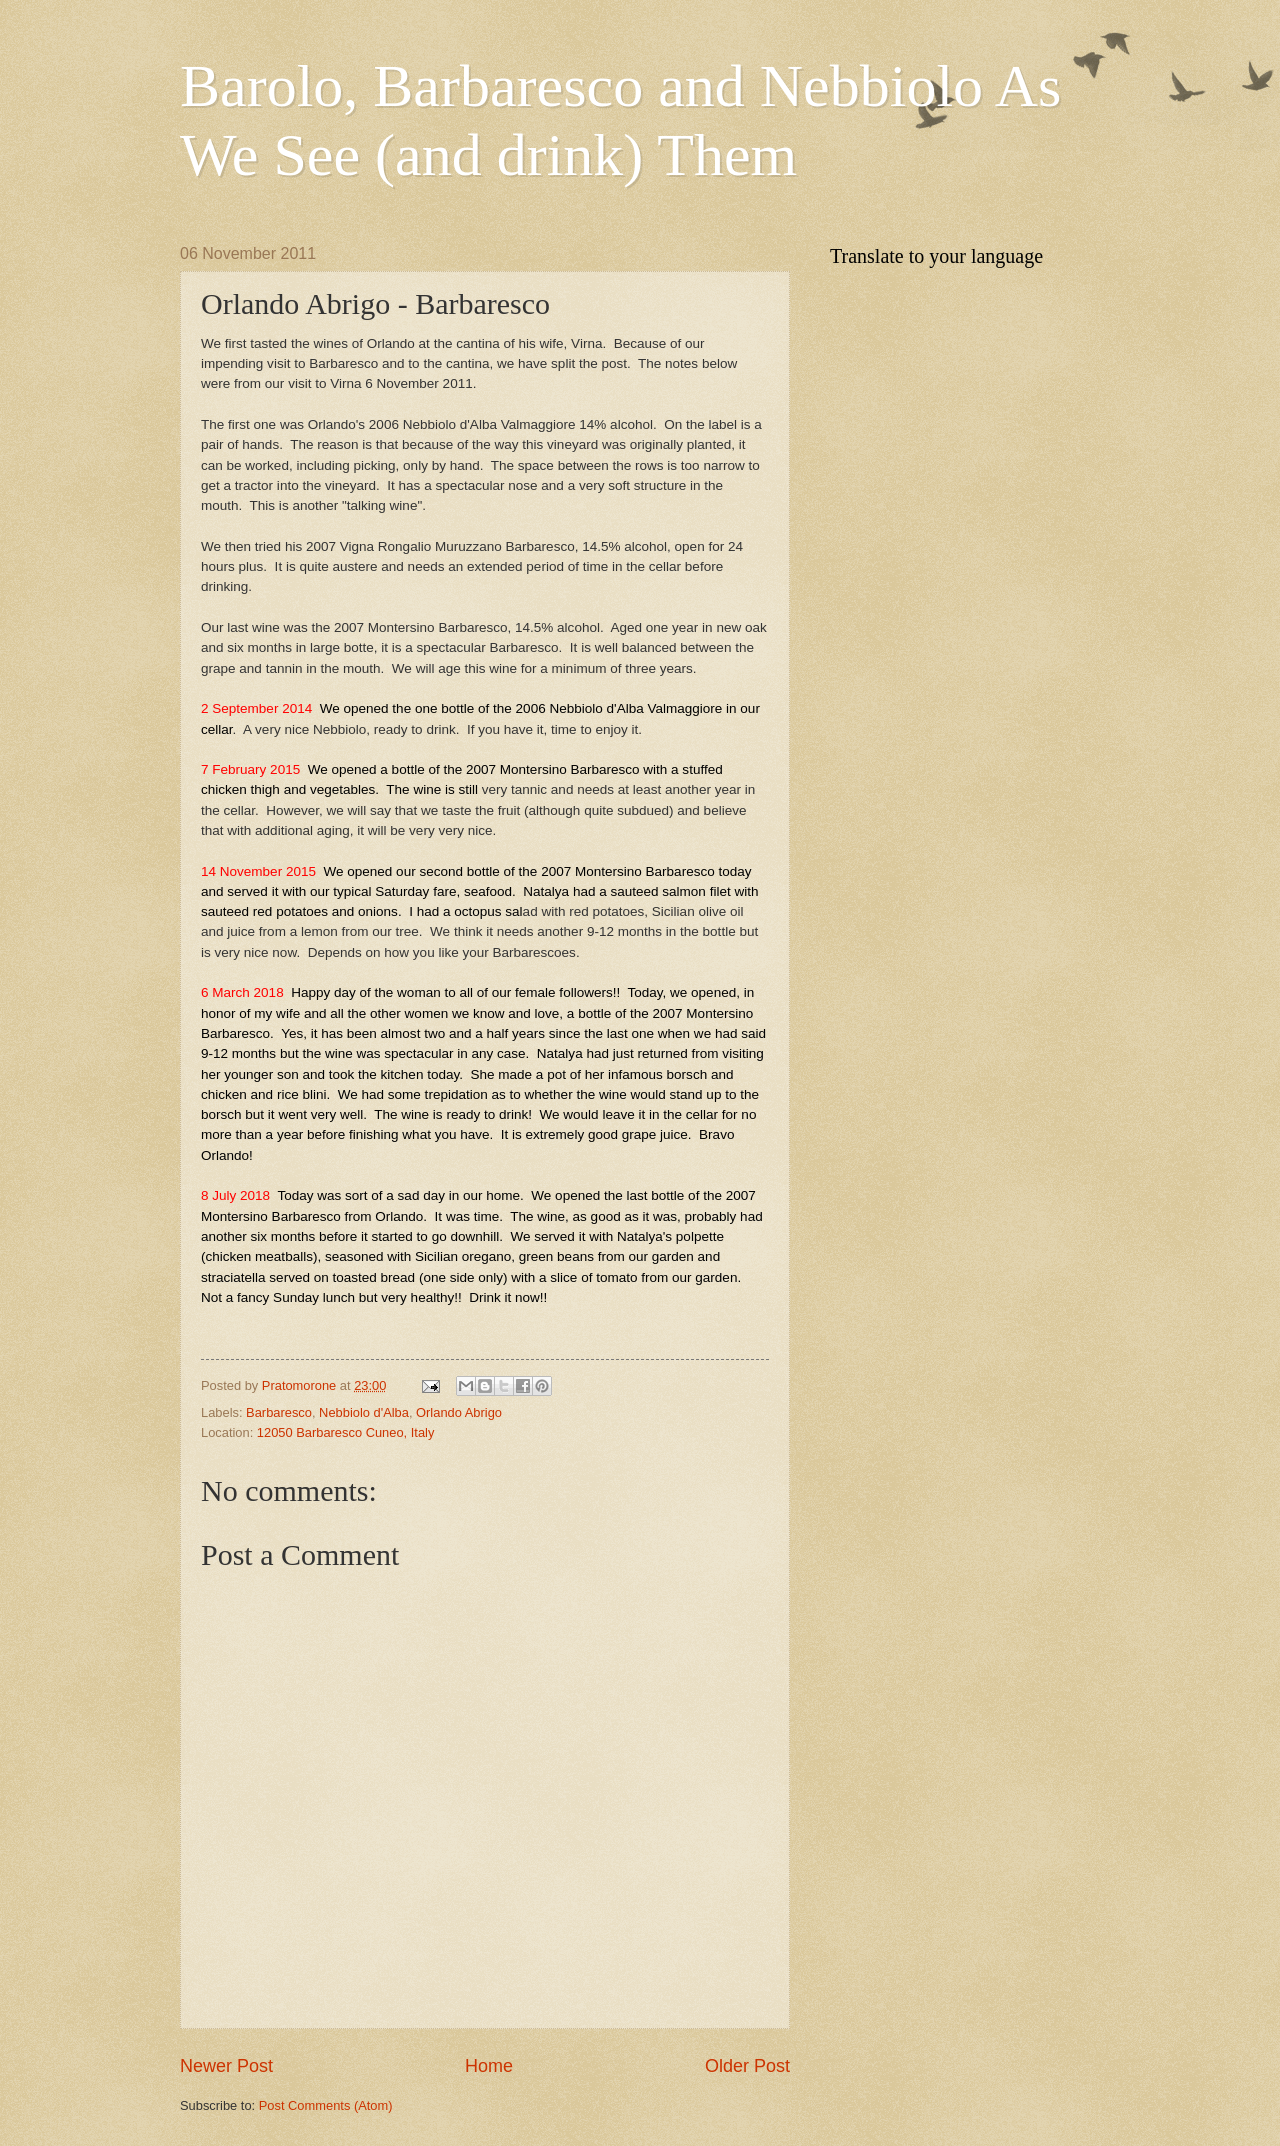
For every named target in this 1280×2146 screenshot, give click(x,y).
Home (489, 2066)
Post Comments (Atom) (326, 2105)
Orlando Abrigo (459, 1412)
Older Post (747, 2066)
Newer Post (226, 2066)
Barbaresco (279, 1412)
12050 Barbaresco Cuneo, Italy (346, 1432)
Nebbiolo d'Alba (364, 1412)
